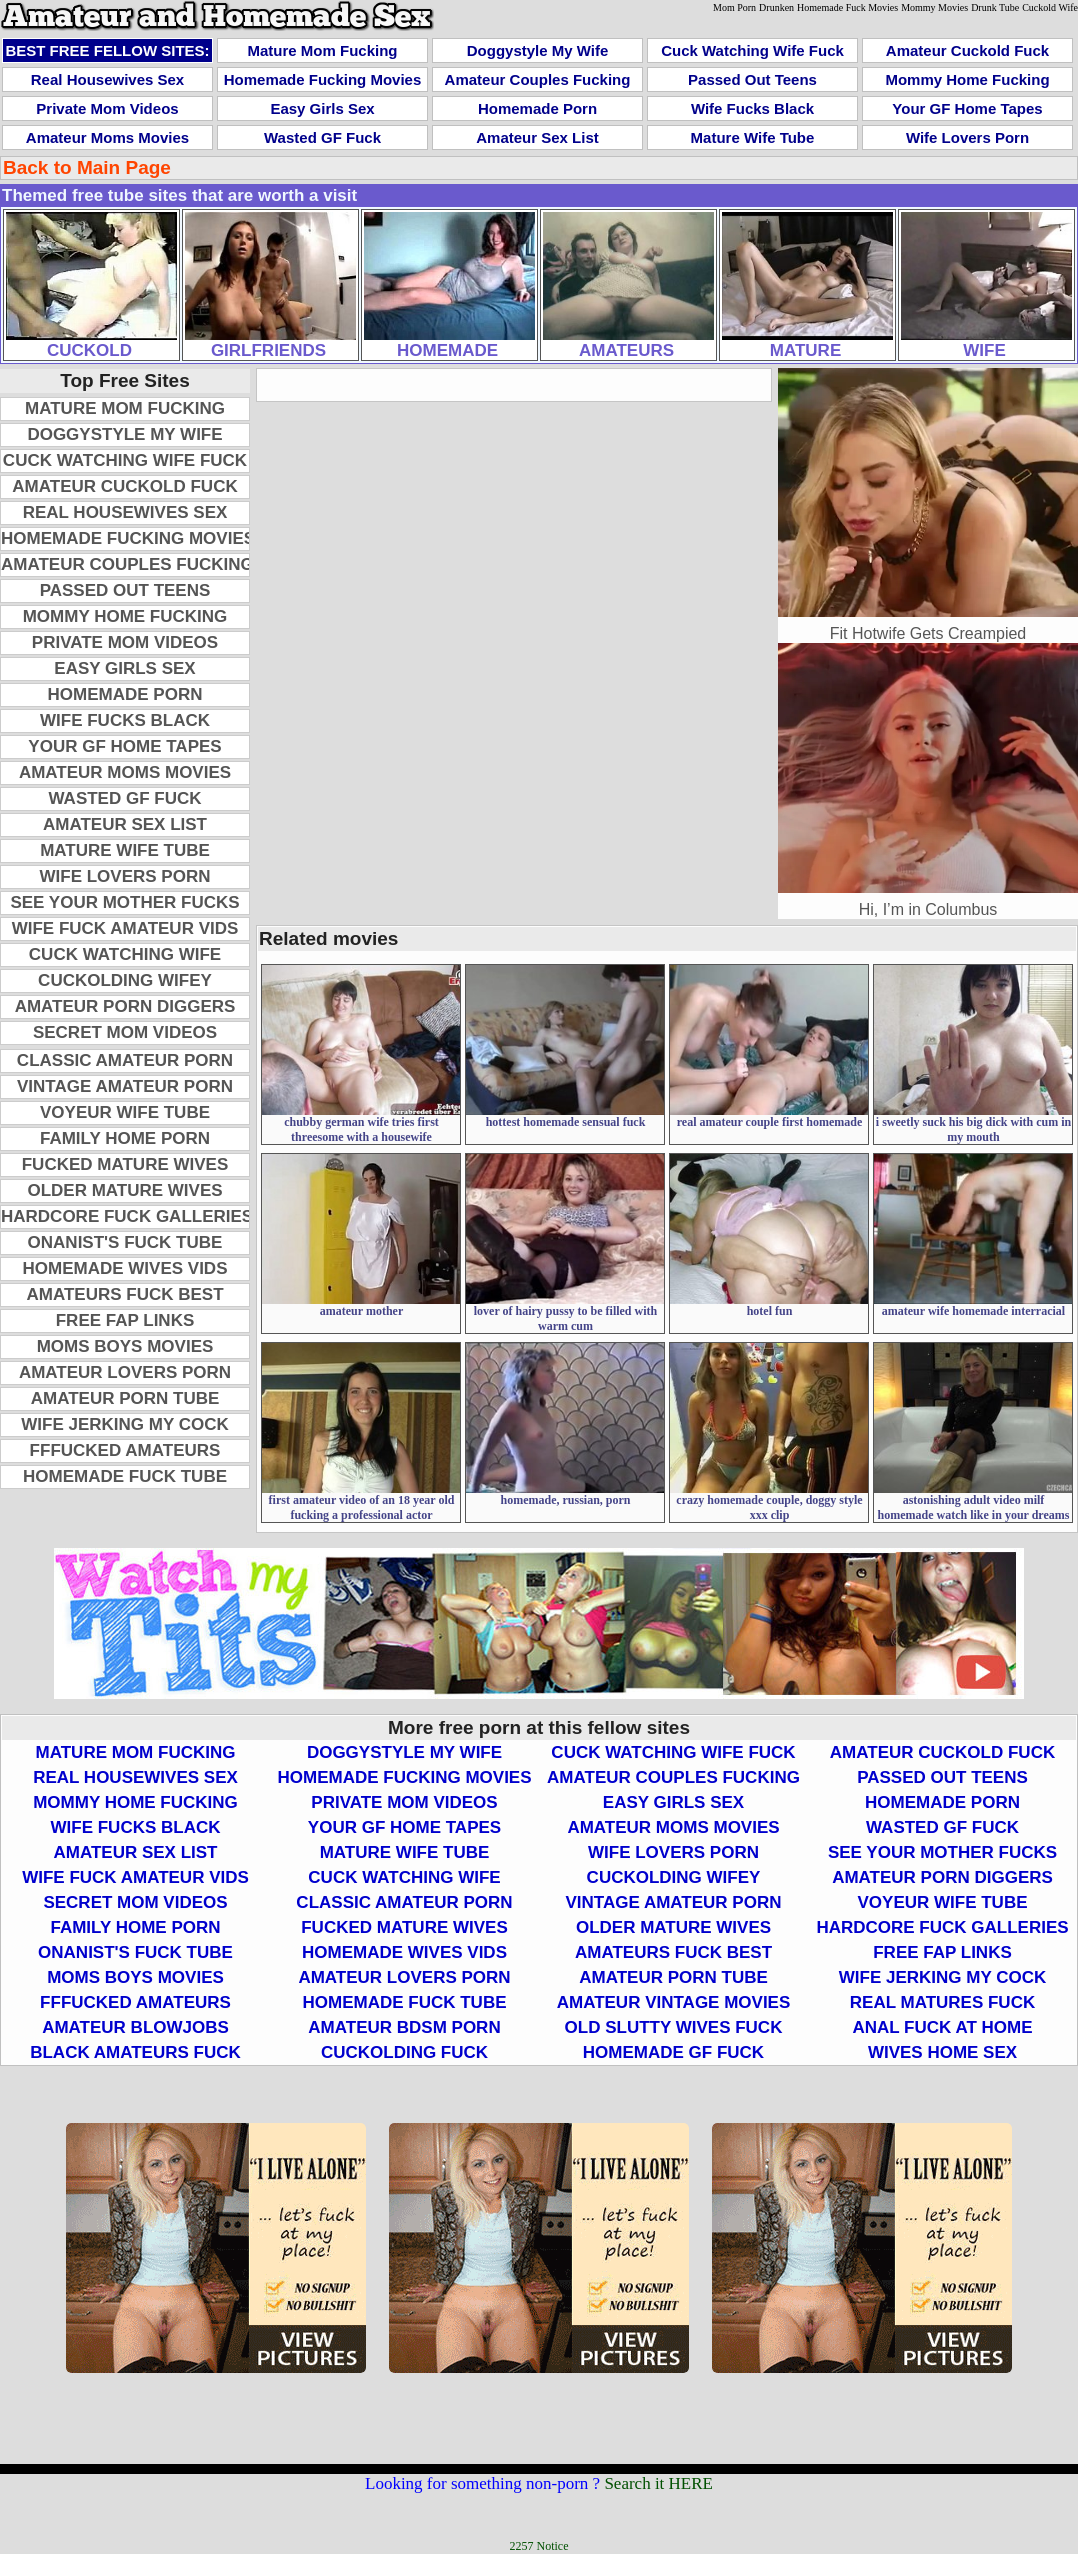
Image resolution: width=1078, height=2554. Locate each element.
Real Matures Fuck (942, 2002)
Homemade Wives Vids (125, 1268)
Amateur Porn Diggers (125, 1006)
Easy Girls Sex (322, 108)
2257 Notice (539, 2546)
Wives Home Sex (942, 2052)
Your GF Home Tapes (967, 108)
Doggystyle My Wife (538, 50)
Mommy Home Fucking (967, 79)
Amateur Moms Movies (107, 137)
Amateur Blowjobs (135, 2027)
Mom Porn (734, 7)
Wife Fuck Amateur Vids (125, 928)
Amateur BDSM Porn (404, 2027)
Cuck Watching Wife (125, 954)
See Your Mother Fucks (124, 902)
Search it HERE (658, 2483)
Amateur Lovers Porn (125, 1372)
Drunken (776, 7)
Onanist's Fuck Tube (125, 1242)
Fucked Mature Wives (125, 1164)
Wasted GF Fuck (322, 137)
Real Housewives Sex (107, 79)
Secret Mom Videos (125, 1032)
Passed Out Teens (752, 79)
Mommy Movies (934, 7)
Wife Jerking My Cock (124, 1424)
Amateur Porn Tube (125, 1398)
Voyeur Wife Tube (125, 1112)
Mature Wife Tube (753, 137)
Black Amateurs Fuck (135, 2052)
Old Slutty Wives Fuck (674, 2027)
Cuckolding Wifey (125, 980)
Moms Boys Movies (125, 1346)
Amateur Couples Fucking (538, 79)
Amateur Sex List (537, 137)
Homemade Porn (537, 108)
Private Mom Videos (107, 108)
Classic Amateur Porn (125, 1060)
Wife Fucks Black (752, 108)
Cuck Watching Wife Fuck (752, 50)
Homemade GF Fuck (673, 2052)
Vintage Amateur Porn (125, 1086)
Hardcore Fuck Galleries (127, 1216)
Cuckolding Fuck (404, 2052)
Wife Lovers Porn (967, 137)
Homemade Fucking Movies (323, 79)
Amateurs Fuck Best (124, 1294)
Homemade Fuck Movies (847, 7)
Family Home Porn (125, 1138)
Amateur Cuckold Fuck (967, 50)
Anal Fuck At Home (942, 2027)
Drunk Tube (995, 7)
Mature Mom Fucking (322, 50)
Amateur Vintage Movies (674, 2002)
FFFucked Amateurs (125, 1450)
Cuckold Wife (1050, 7)
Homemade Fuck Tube (125, 1476)
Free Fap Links (125, 1320)
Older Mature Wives (124, 1190)
